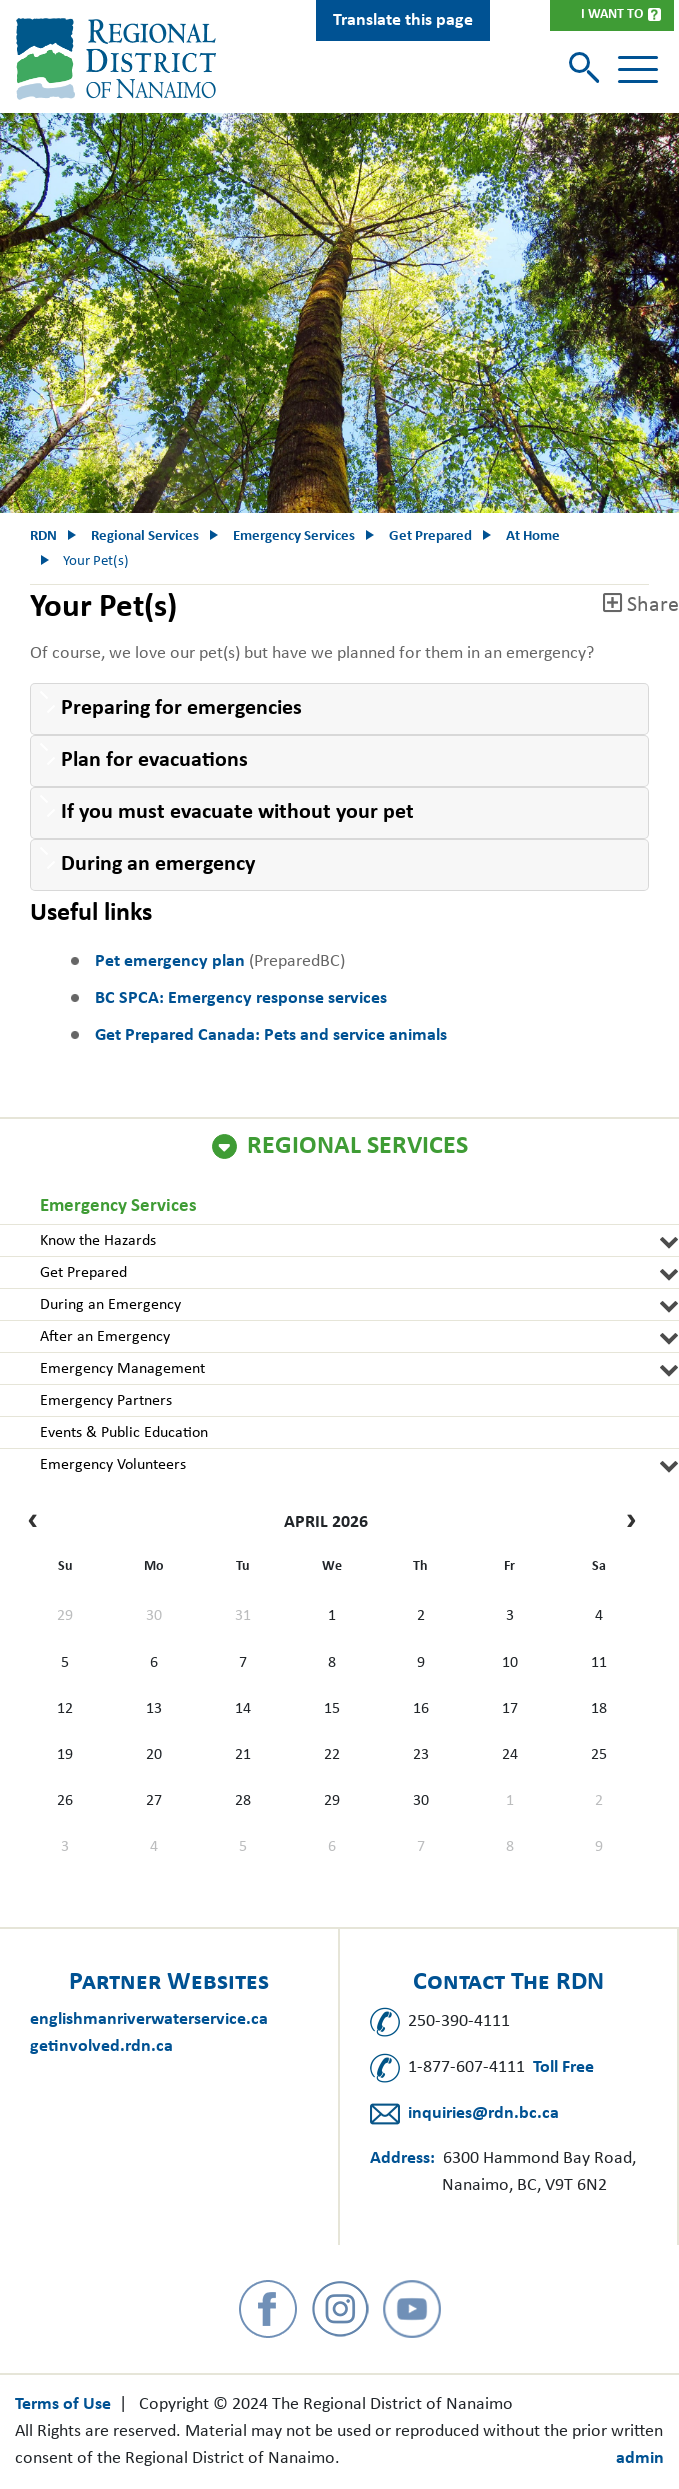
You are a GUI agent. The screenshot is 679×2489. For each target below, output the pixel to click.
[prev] (37, 1523)
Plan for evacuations (154, 760)
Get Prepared (83, 1273)
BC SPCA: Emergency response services (241, 998)
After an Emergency (105, 1337)
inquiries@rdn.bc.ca (483, 2113)
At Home (533, 536)
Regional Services (357, 1147)
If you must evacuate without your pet (237, 812)
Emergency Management (122, 1369)
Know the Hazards (98, 1241)
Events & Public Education (124, 1433)
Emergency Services (118, 1206)
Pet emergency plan (170, 961)
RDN (43, 536)
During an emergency (158, 864)
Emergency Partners (106, 1401)
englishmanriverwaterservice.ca (149, 2019)
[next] (626, 1523)
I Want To (612, 14)
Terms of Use (63, 2404)
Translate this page (403, 20)
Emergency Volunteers (113, 1465)
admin (640, 2458)
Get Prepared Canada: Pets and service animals (271, 1035)
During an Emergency (110, 1305)
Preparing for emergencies (184, 708)
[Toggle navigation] (638, 70)
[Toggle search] (586, 69)
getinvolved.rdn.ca (101, 2046)
